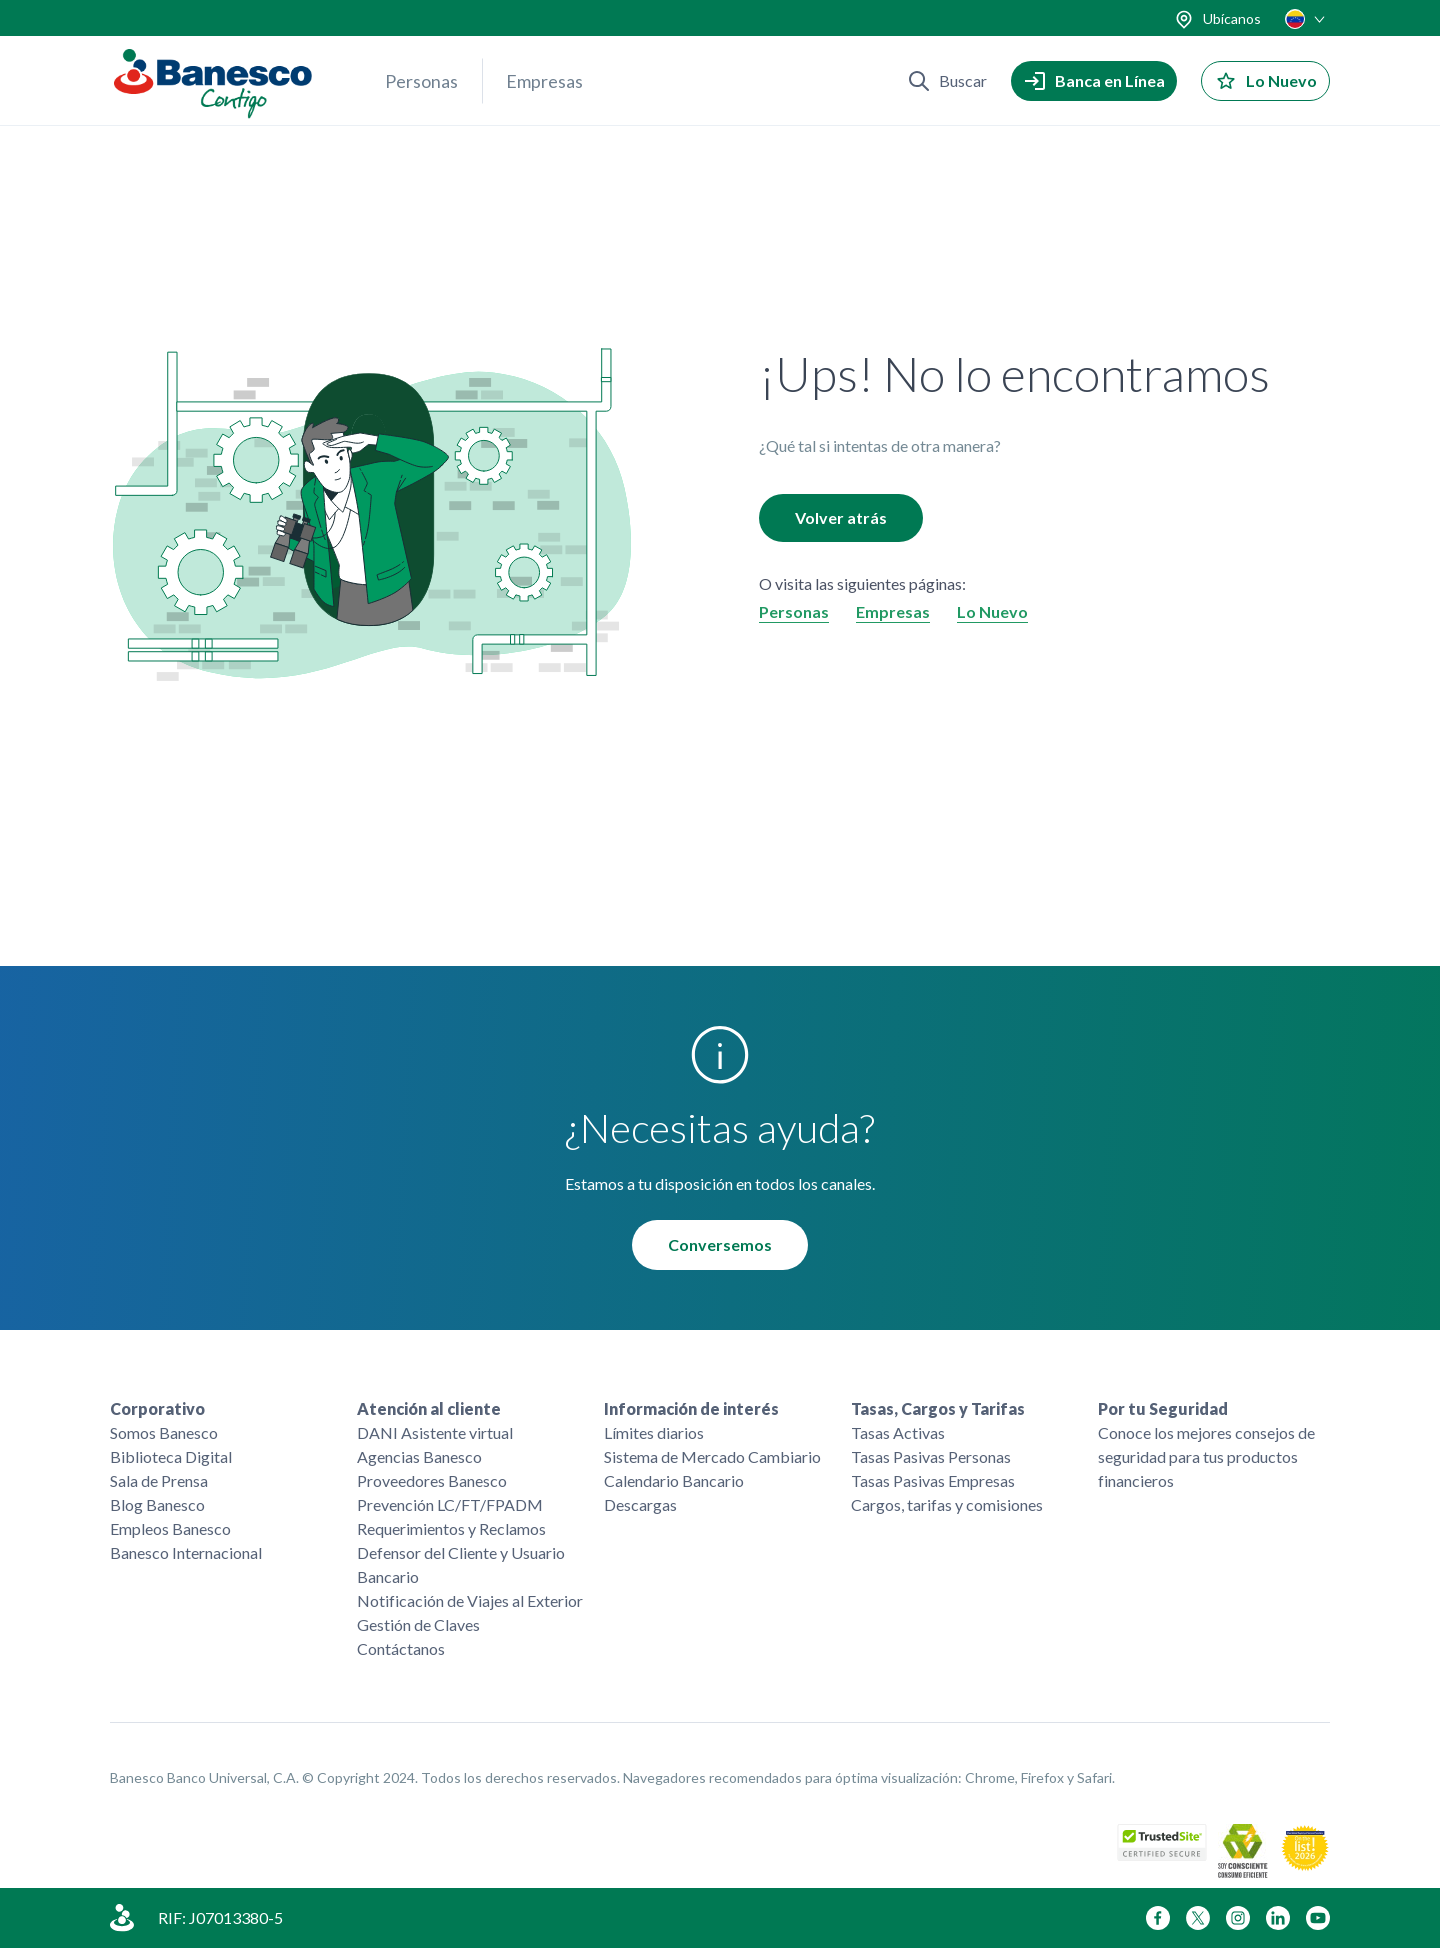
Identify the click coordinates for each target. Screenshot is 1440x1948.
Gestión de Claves (418, 1624)
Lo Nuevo (992, 611)
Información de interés (691, 1408)
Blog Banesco (157, 1504)
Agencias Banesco (419, 1456)
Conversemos (720, 1244)
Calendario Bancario (674, 1480)
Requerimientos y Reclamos (451, 1528)
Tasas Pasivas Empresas (933, 1480)
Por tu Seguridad (1163, 1408)
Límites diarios (654, 1432)
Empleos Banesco (170, 1528)
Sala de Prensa (159, 1480)
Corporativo (157, 1408)
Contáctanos (401, 1648)
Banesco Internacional (186, 1552)
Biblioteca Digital (171, 1456)
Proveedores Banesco (432, 1480)
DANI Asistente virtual (435, 1432)
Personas (421, 81)
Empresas (544, 81)
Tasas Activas (898, 1432)
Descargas (640, 1504)
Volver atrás (841, 517)
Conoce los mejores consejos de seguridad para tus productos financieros (1206, 1456)
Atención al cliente (429, 1408)
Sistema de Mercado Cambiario (712, 1456)
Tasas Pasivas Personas (931, 1456)
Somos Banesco (164, 1432)
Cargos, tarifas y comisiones (947, 1504)
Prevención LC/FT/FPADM (450, 1504)
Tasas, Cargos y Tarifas (938, 1408)
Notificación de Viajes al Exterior (470, 1600)
